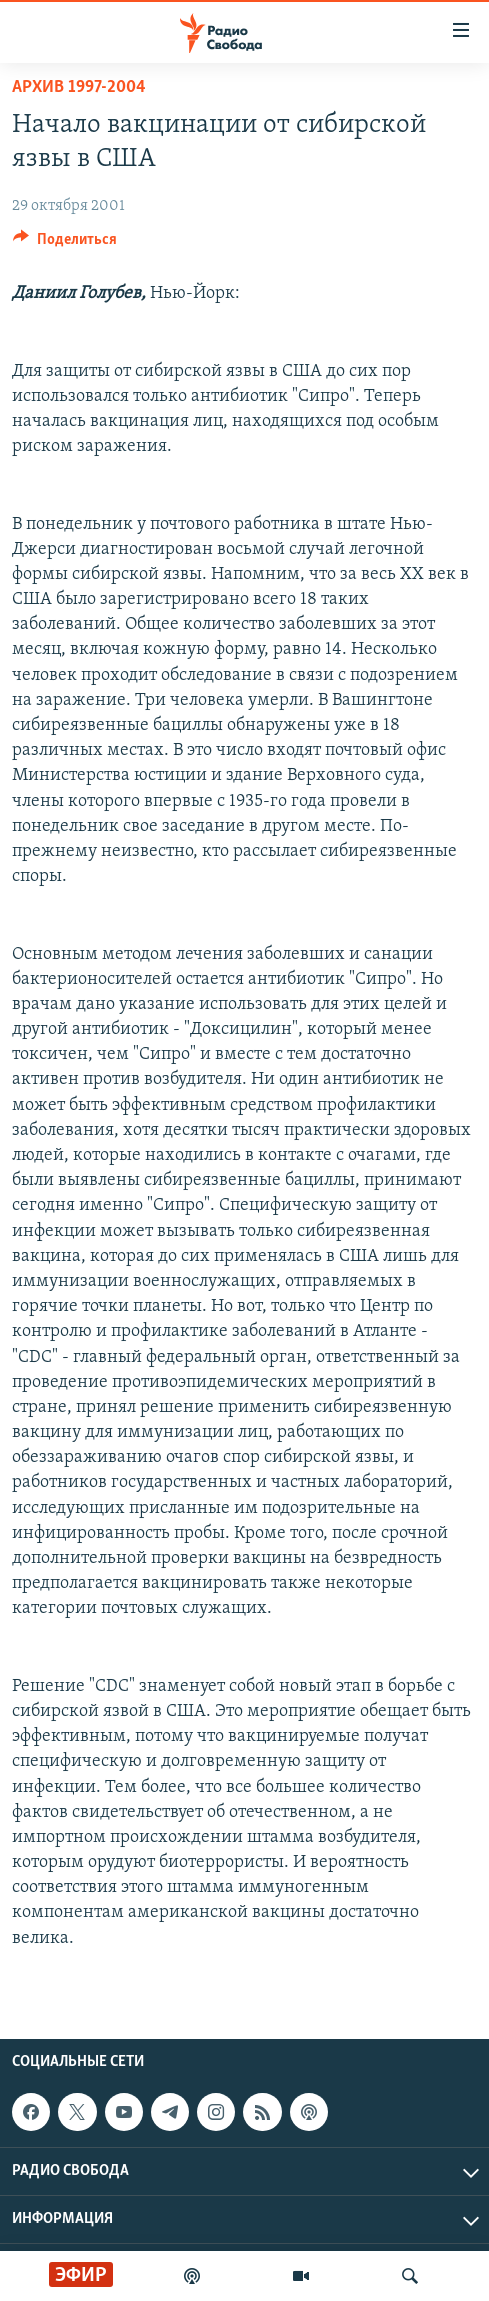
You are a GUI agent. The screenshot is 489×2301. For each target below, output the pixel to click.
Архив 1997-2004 (79, 87)
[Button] (65, 244)
